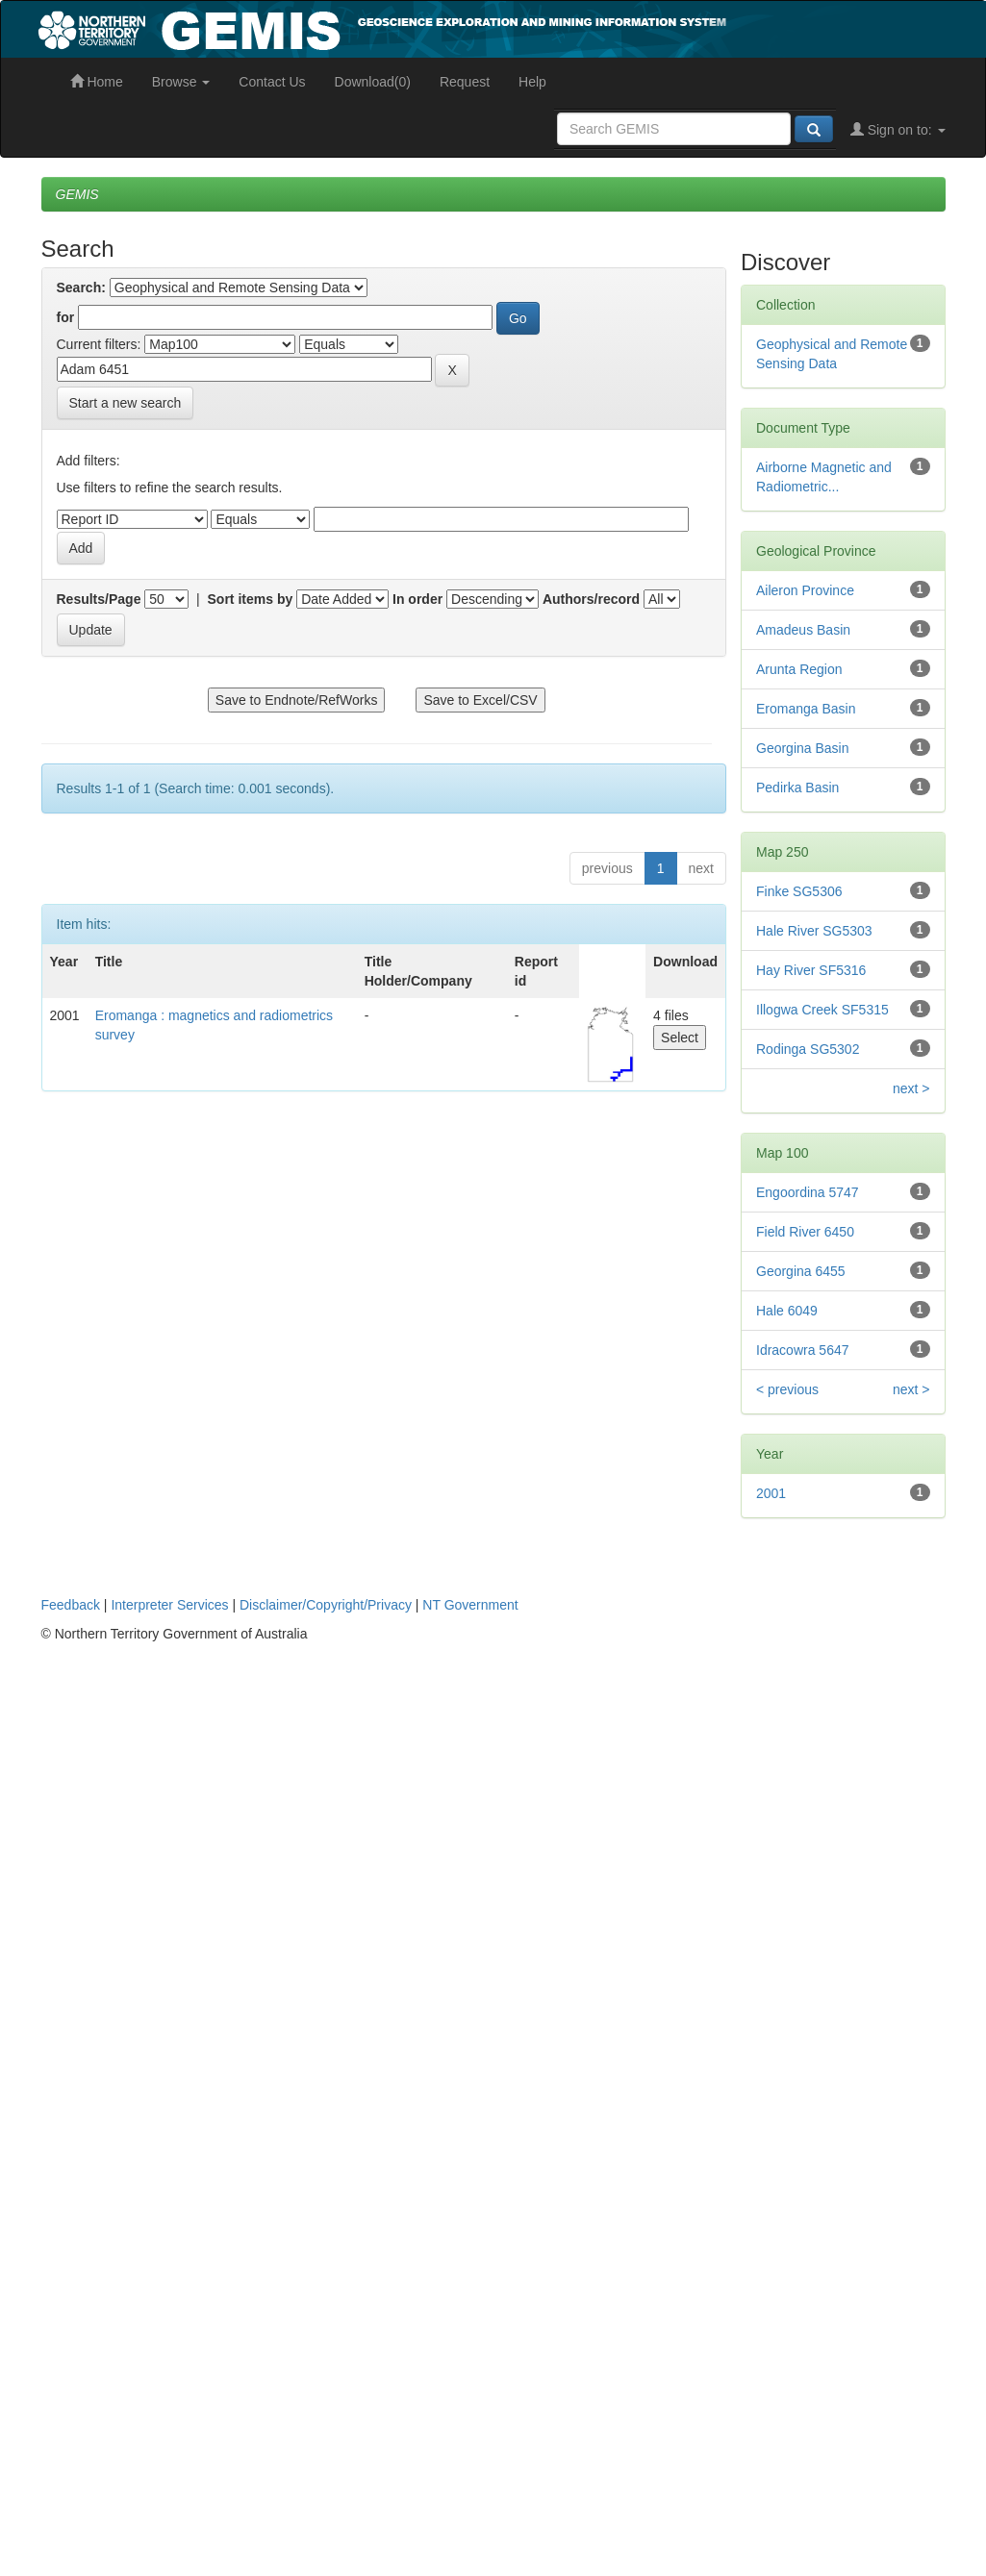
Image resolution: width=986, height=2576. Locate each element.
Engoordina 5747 (807, 1192)
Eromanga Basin (806, 708)
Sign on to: (898, 130)
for (66, 317)
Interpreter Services (169, 1605)
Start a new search (125, 403)
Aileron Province (805, 590)
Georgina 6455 (801, 1271)
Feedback (70, 1605)
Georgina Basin (802, 748)
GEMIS (77, 194)
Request (465, 81)
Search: (81, 287)
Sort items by (250, 599)
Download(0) (373, 81)
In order (417, 599)
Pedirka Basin (797, 787)
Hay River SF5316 (811, 970)
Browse (181, 81)
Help (532, 81)
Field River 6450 (805, 1231)
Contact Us (272, 81)
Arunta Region (799, 669)
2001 (771, 1493)
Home (96, 81)
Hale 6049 (787, 1310)
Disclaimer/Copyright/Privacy (326, 1605)
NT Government (470, 1605)
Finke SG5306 (799, 891)
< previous (787, 1389)
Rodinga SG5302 (807, 1049)
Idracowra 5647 (802, 1350)
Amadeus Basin (803, 630)
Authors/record (591, 599)
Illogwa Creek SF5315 (822, 1009)
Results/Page (99, 599)
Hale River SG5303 (814, 930)
